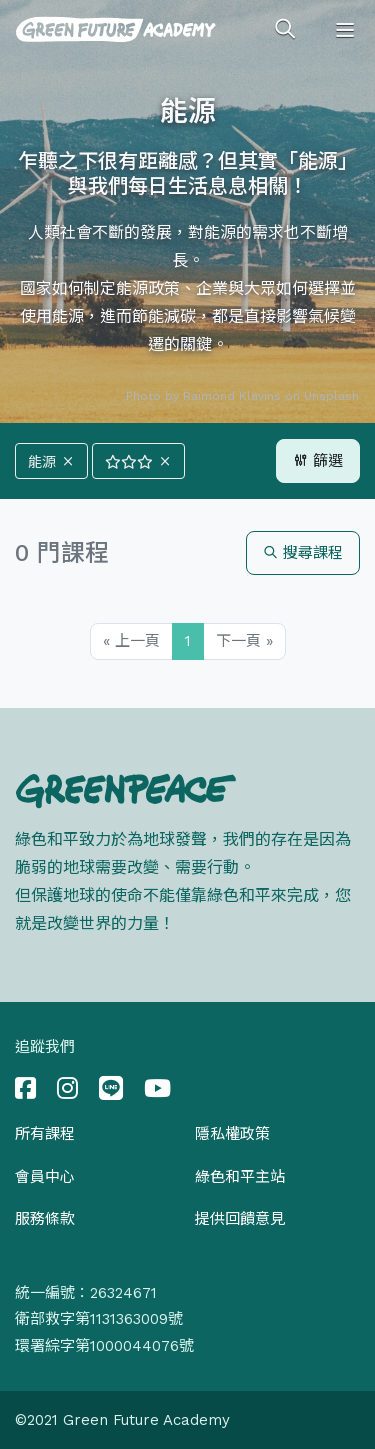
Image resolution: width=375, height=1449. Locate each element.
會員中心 (45, 1177)
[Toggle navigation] (345, 30)
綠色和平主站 (240, 1177)
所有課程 (45, 1134)
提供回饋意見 (240, 1219)
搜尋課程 (303, 553)
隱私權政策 (232, 1134)
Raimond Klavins (232, 396)
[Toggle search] (285, 30)
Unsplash (331, 396)
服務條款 (45, 1219)
